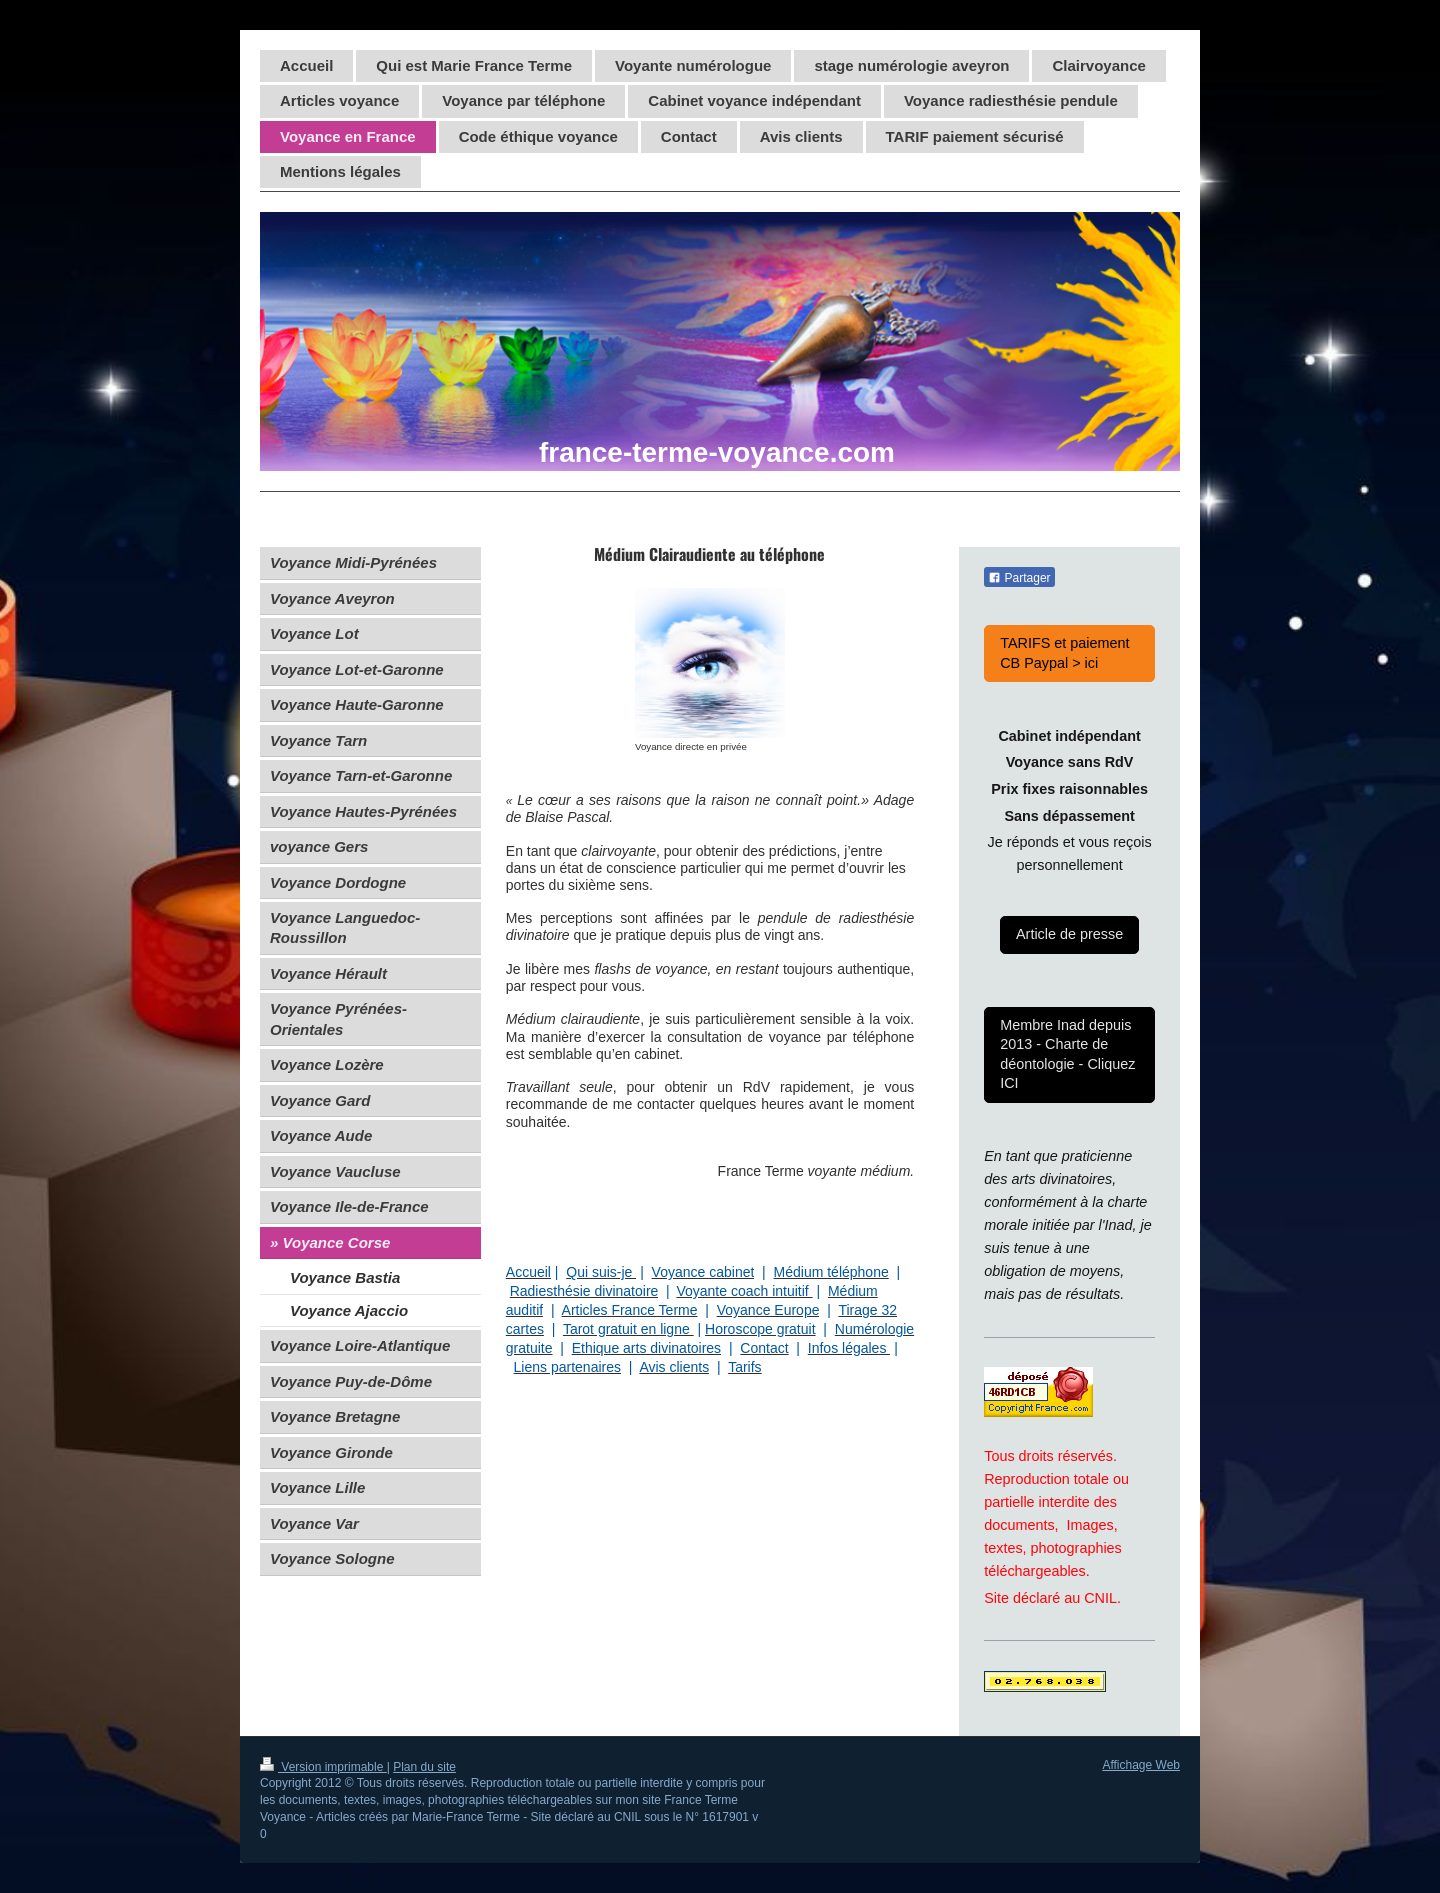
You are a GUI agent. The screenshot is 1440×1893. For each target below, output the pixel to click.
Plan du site (424, 1767)
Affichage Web (1141, 1765)
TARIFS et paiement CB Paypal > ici (1064, 652)
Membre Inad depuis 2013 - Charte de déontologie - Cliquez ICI (1067, 1054)
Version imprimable (323, 1767)
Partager (1019, 578)
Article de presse (1069, 934)
